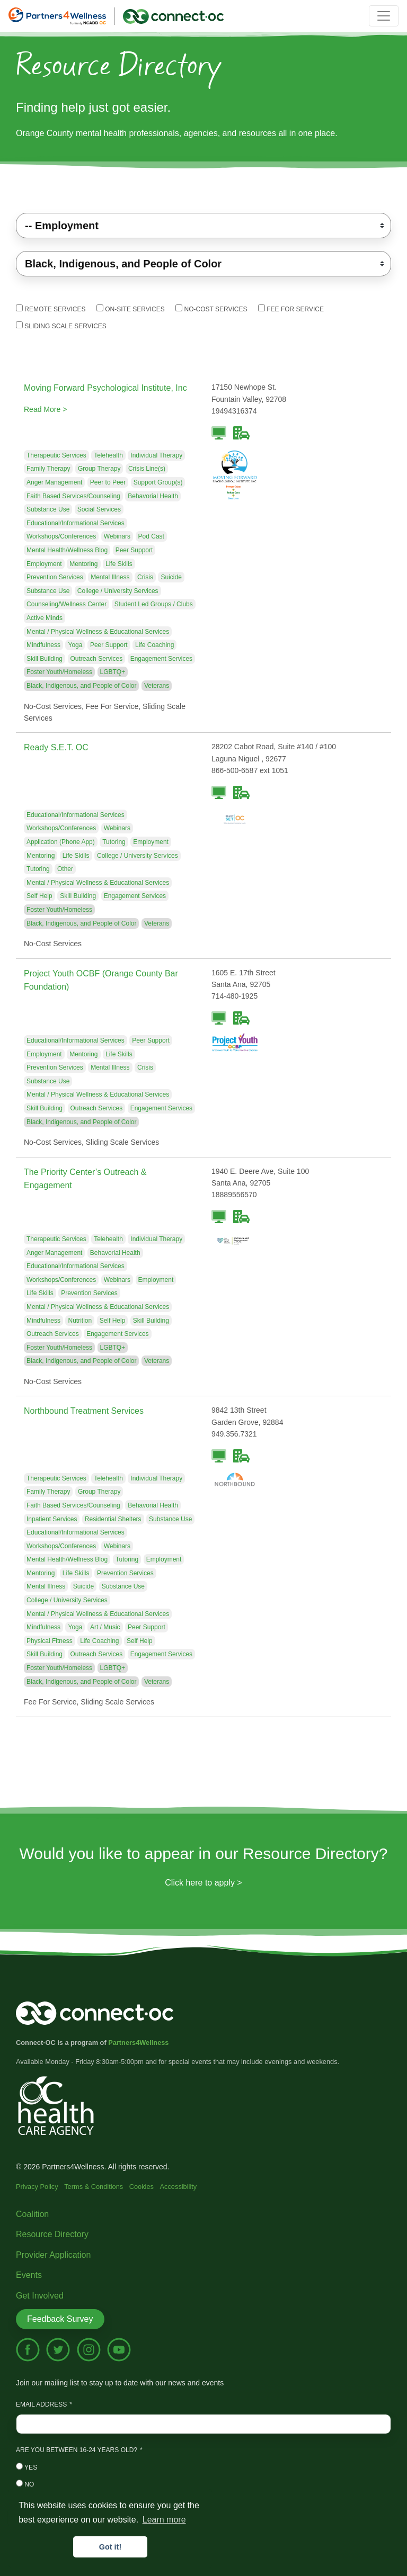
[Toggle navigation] (384, 15)
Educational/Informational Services (75, 523)
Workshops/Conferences (61, 536)
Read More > (45, 409)
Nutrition (80, 1320)
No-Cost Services (211, 308)
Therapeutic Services (56, 455)
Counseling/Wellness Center (66, 604)
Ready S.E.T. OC (56, 747)
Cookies (141, 2187)
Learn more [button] (164, 2519)
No (25, 2484)
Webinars (117, 536)
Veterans (156, 685)
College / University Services (117, 591)
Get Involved (40, 2295)
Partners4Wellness (138, 2043)
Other (65, 869)
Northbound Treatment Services (84, 1410)
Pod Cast (151, 536)
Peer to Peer (108, 482)
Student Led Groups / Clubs (153, 604)
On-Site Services (130, 308)
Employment (44, 564)
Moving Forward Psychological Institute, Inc (105, 387)
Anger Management (54, 482)
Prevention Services (54, 577)
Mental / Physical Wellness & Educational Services (97, 631)
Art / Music (105, 1627)
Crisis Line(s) (146, 468)
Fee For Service (291, 308)
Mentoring (83, 564)
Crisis (145, 577)
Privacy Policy (37, 2187)
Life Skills (118, 564)
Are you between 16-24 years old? (76, 2450)
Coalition (32, 2214)
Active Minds (44, 618)
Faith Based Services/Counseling (73, 496)
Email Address (41, 2404)
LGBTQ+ (113, 672)
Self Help (39, 896)
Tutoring (114, 842)
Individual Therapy (156, 455)
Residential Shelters (113, 1519)
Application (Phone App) (60, 842)
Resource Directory (52, 2234)
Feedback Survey (60, 2318)
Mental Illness (110, 577)
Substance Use (47, 509)
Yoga (75, 645)
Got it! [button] (110, 2547)
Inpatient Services (51, 1519)
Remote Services (50, 308)
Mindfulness (43, 645)
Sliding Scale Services (61, 325)
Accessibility (178, 2187)
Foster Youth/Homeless (59, 672)
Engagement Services (161, 658)
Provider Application (53, 2254)
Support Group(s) (158, 482)
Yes (26, 2467)
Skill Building (44, 658)
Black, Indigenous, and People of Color (81, 685)
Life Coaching (154, 645)
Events (29, 2274)
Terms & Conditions (93, 2187)
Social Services (99, 509)
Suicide (171, 577)
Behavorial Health (153, 496)
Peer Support (134, 550)
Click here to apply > (203, 1882)
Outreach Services (96, 658)
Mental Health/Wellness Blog (67, 550)
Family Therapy (48, 468)
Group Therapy (99, 468)
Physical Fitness (49, 1641)
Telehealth (108, 455)
